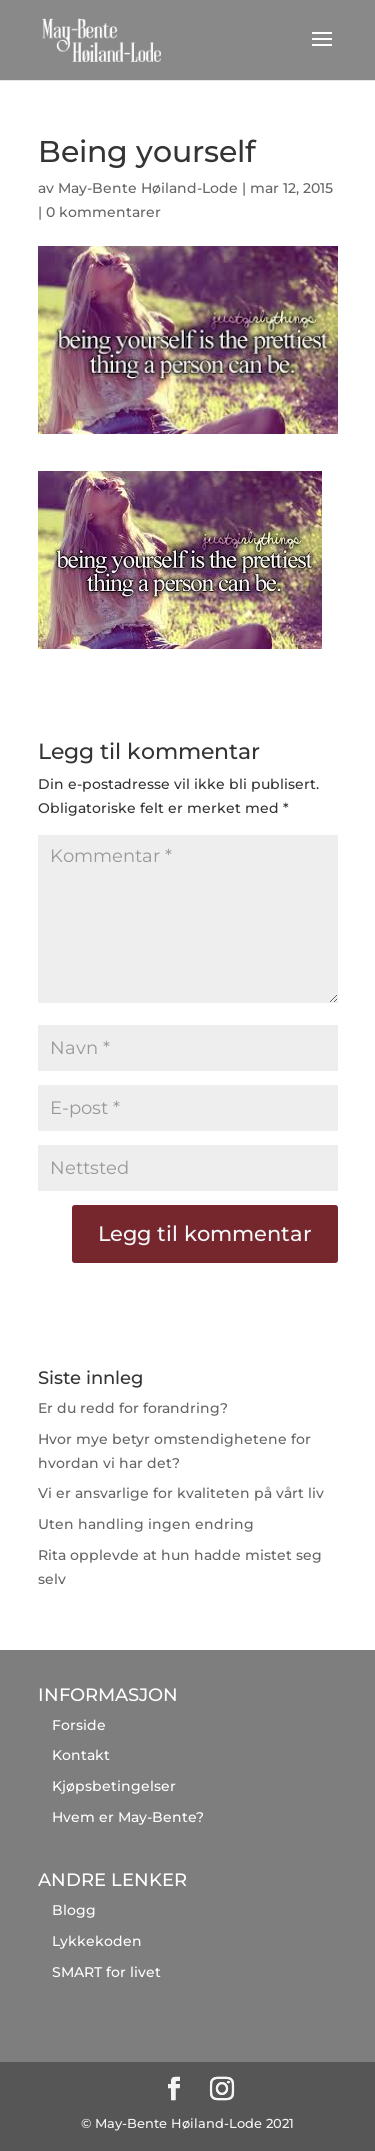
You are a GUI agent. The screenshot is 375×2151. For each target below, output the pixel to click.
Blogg (74, 1910)
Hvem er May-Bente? (128, 1817)
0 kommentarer (103, 212)
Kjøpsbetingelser (114, 1786)
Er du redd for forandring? (133, 1408)
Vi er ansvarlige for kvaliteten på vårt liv (181, 1493)
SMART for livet (106, 1972)
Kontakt (81, 1755)
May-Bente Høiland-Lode (148, 188)
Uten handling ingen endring (146, 1524)
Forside (79, 1725)
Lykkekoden (97, 1941)
